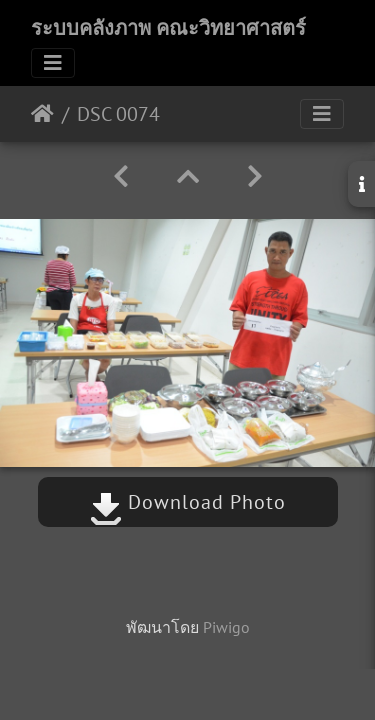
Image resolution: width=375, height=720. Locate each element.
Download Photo (188, 502)
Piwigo (226, 627)
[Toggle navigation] (53, 63)
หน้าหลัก (42, 114)
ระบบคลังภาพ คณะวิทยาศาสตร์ (168, 28)
